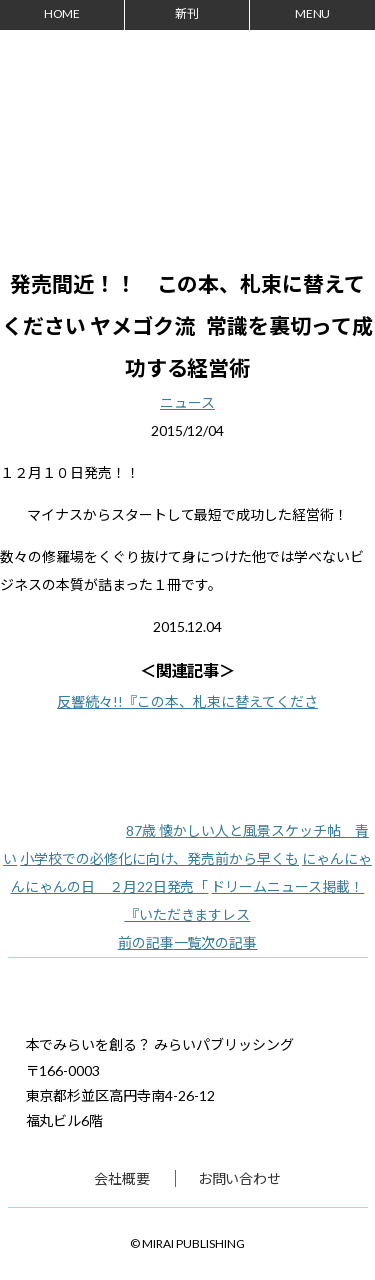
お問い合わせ (240, 1178)
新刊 (187, 13)
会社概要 (122, 1178)
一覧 (188, 942)
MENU (313, 13)
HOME (62, 13)
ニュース (187, 402)
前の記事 (146, 942)
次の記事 (229, 942)
